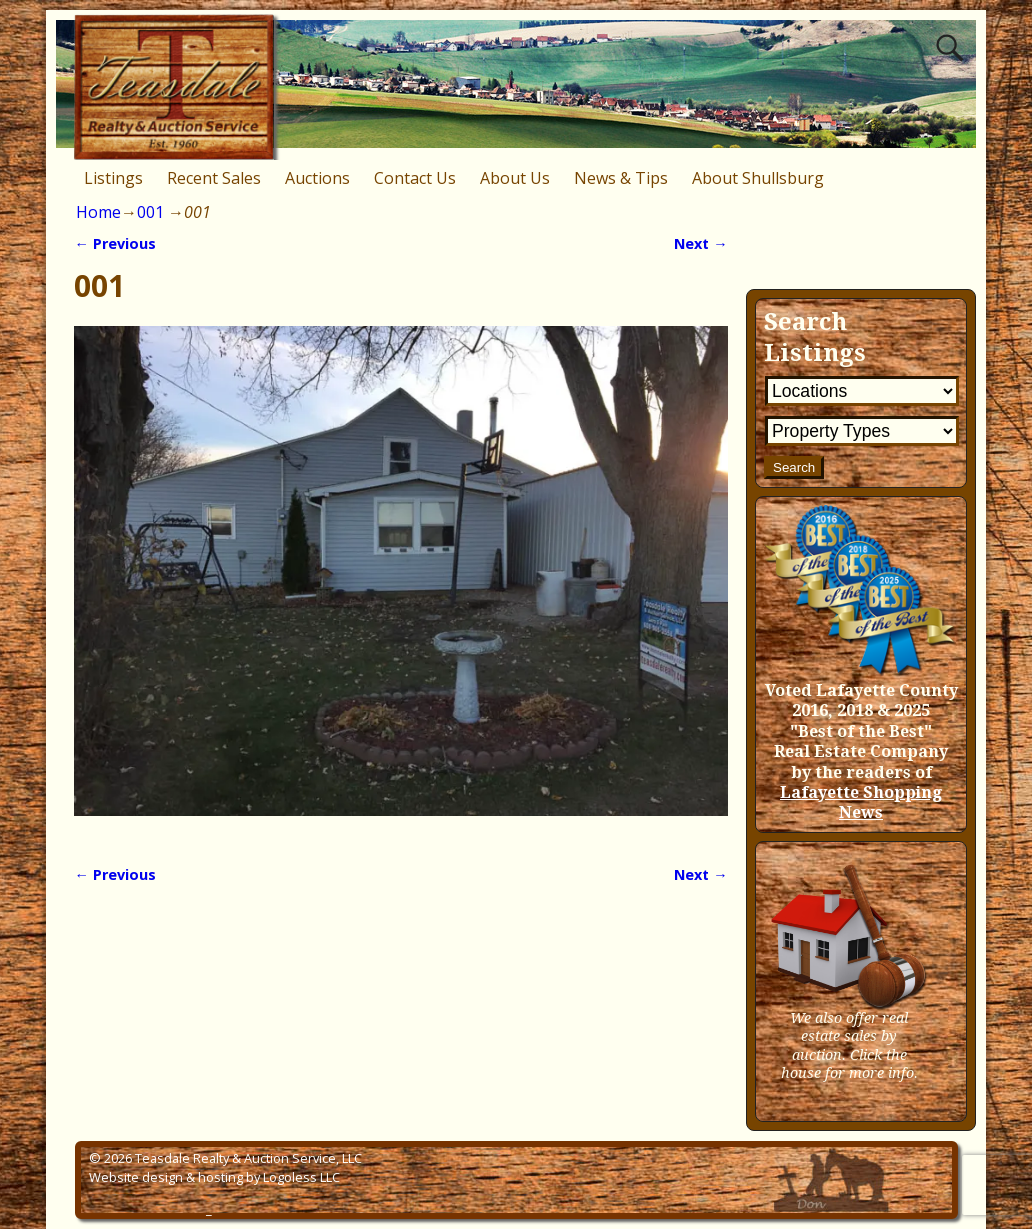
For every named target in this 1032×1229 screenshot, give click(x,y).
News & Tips (621, 178)
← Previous (114, 243)
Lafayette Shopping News (861, 802)
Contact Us (415, 178)
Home (98, 212)
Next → (700, 243)
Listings (113, 178)
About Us (515, 178)
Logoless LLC (301, 1177)
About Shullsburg (758, 178)
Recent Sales (214, 178)
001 (150, 212)
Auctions (317, 178)
